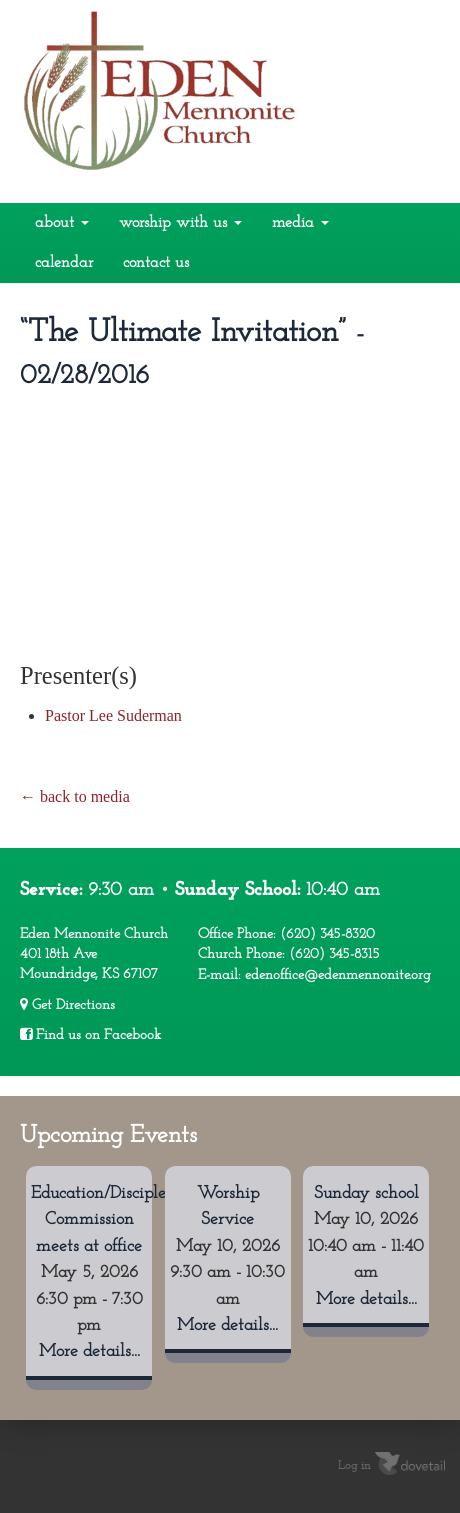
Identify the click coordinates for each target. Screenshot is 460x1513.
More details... (89, 1351)
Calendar (64, 263)
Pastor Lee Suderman (113, 715)
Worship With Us (180, 223)
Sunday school (366, 1193)
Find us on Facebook (90, 1035)
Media (300, 223)
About (62, 223)
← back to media (75, 796)
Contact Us (156, 263)
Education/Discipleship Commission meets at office (113, 1220)
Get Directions (67, 1005)
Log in (354, 1466)
